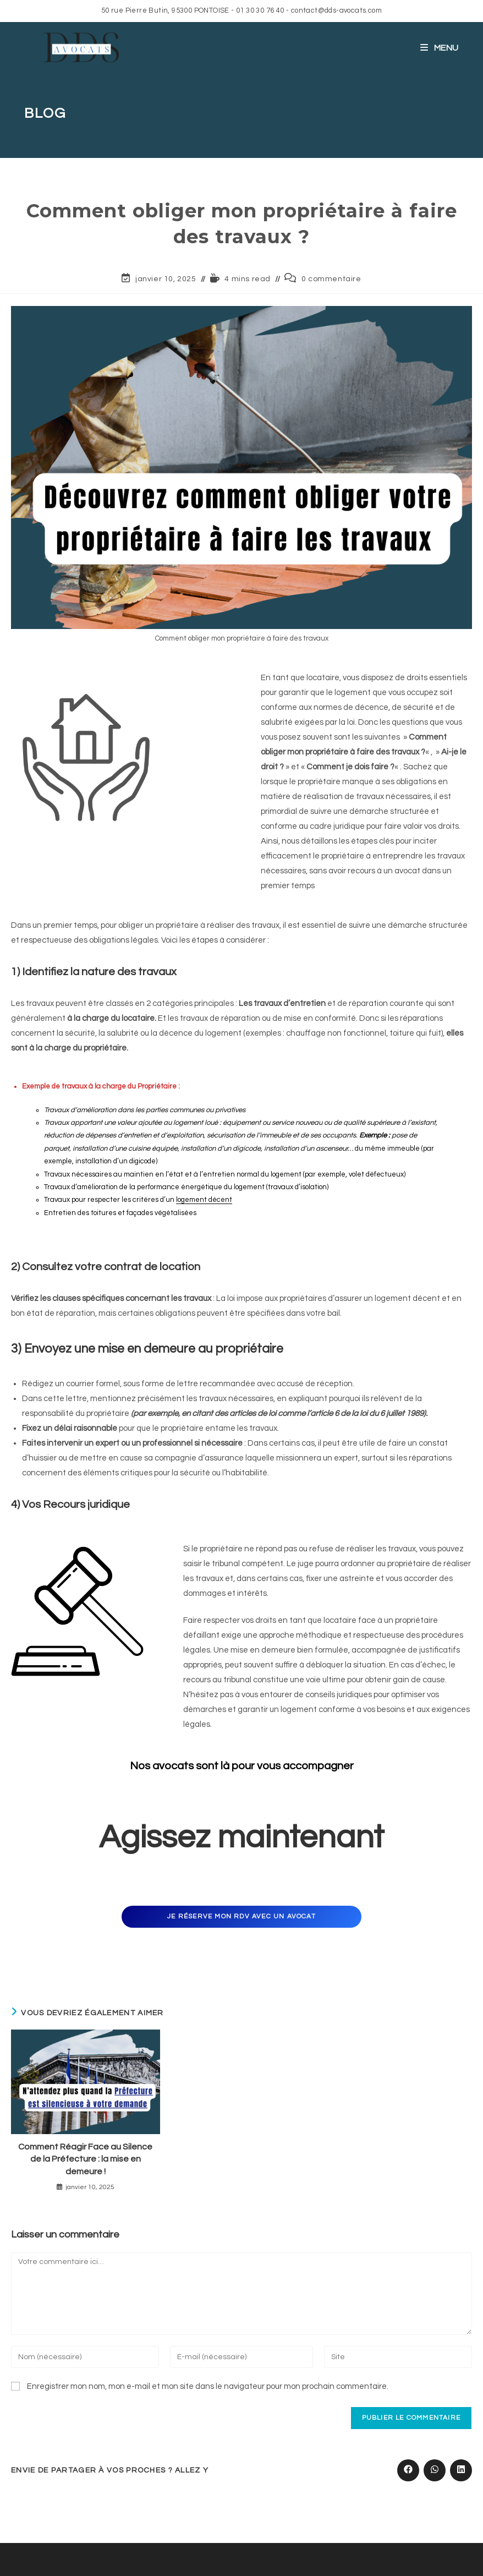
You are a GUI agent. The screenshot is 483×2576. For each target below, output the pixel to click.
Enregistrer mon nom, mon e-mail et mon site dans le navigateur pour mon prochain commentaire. (207, 2386)
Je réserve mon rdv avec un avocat (241, 1916)
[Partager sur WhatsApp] (435, 2470)
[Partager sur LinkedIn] (461, 2470)
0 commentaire (331, 279)
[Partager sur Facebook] (408, 2470)
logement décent (204, 1200)
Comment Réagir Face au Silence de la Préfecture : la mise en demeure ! (85, 2159)
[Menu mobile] (439, 47)
